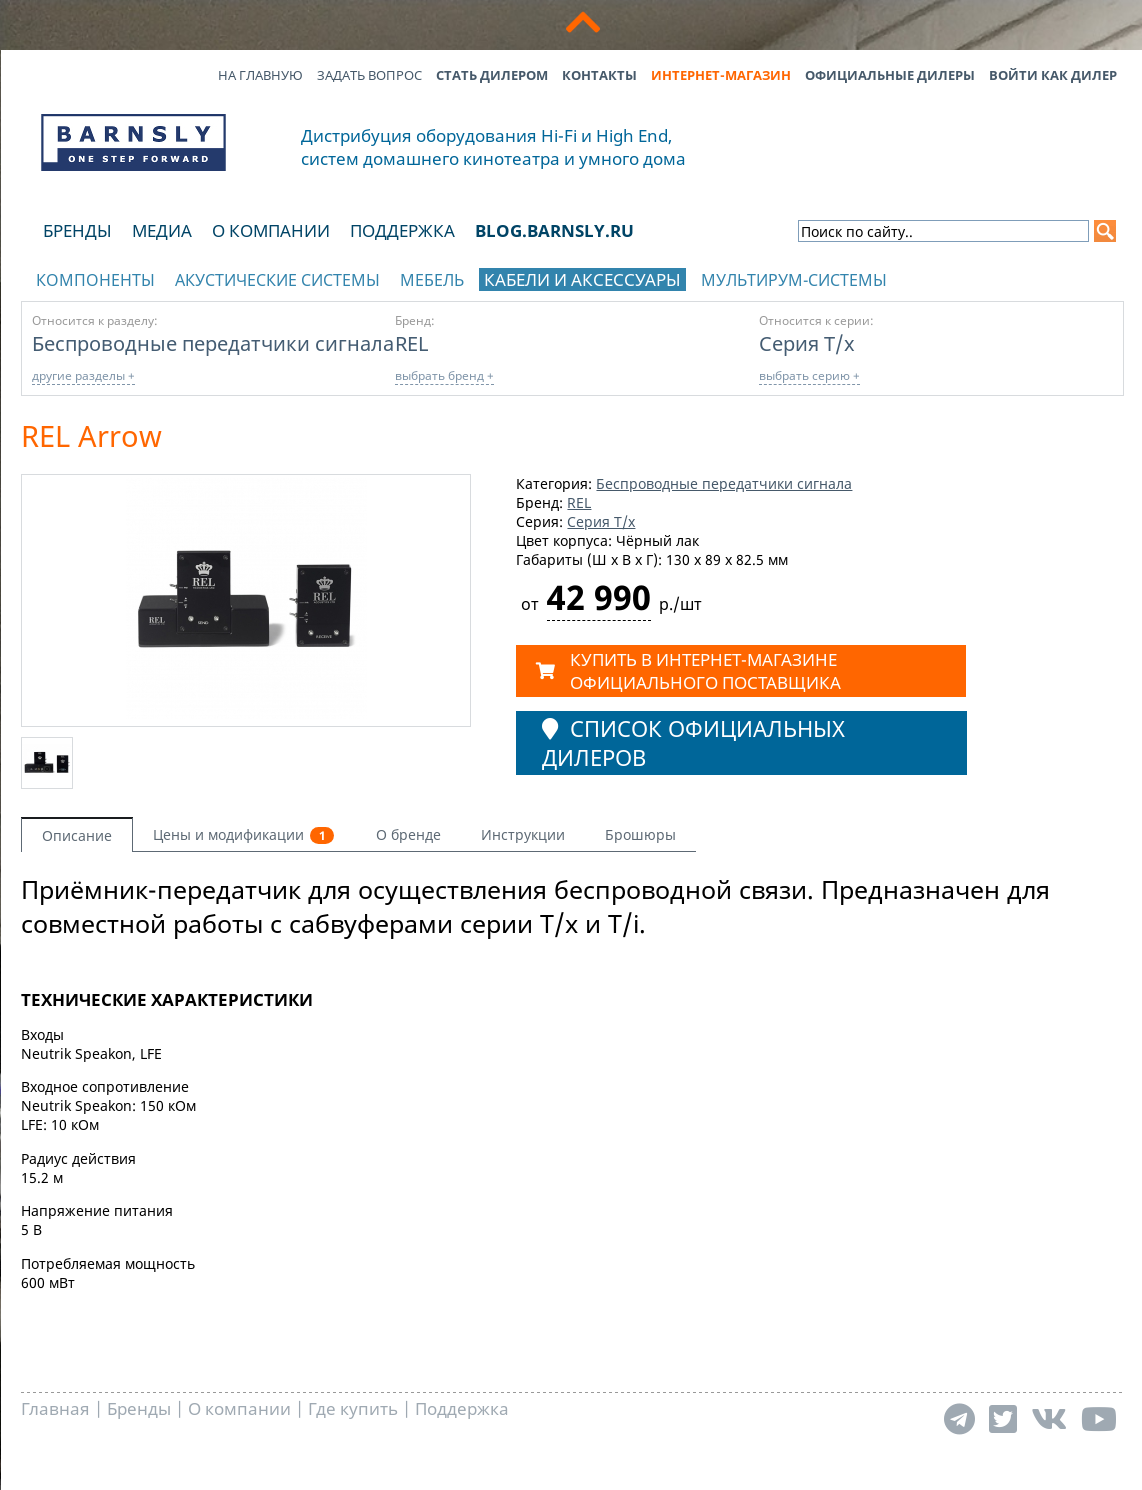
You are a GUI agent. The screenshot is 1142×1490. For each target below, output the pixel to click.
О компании (271, 230)
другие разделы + (83, 375)
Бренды (77, 230)
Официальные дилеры (890, 75)
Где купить (353, 1408)
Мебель (432, 280)
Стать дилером (492, 75)
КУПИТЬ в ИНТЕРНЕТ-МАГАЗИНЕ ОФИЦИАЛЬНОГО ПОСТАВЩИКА (688, 671)
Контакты (599, 75)
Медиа (162, 230)
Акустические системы (277, 280)
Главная (55, 1408)
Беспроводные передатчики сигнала (213, 343)
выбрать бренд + (444, 375)
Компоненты (95, 280)
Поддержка (402, 230)
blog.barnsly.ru (554, 230)
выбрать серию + (809, 375)
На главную (260, 75)
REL (411, 343)
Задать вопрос (369, 75)
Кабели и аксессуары (582, 279)
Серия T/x (807, 343)
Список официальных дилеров (693, 743)
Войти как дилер (1053, 75)
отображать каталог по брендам (997, 276)
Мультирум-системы (794, 280)
